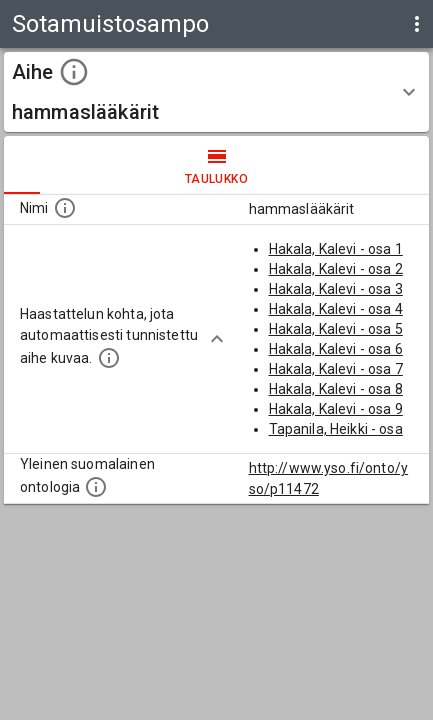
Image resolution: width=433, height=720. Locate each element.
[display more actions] (417, 24)
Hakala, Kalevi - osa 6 (336, 349)
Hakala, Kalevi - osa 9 (336, 409)
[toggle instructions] (74, 72)
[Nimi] (65, 208)
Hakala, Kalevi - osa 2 (336, 269)
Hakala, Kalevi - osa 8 (336, 389)
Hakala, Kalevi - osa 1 (336, 249)
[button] (216, 92)
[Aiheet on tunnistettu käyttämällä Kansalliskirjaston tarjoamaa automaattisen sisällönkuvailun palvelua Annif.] (109, 358)
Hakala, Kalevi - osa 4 (336, 309)
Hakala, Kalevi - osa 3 (336, 289)
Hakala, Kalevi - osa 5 (336, 329)
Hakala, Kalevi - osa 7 (336, 369)
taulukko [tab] (216, 165)
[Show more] (217, 339)
